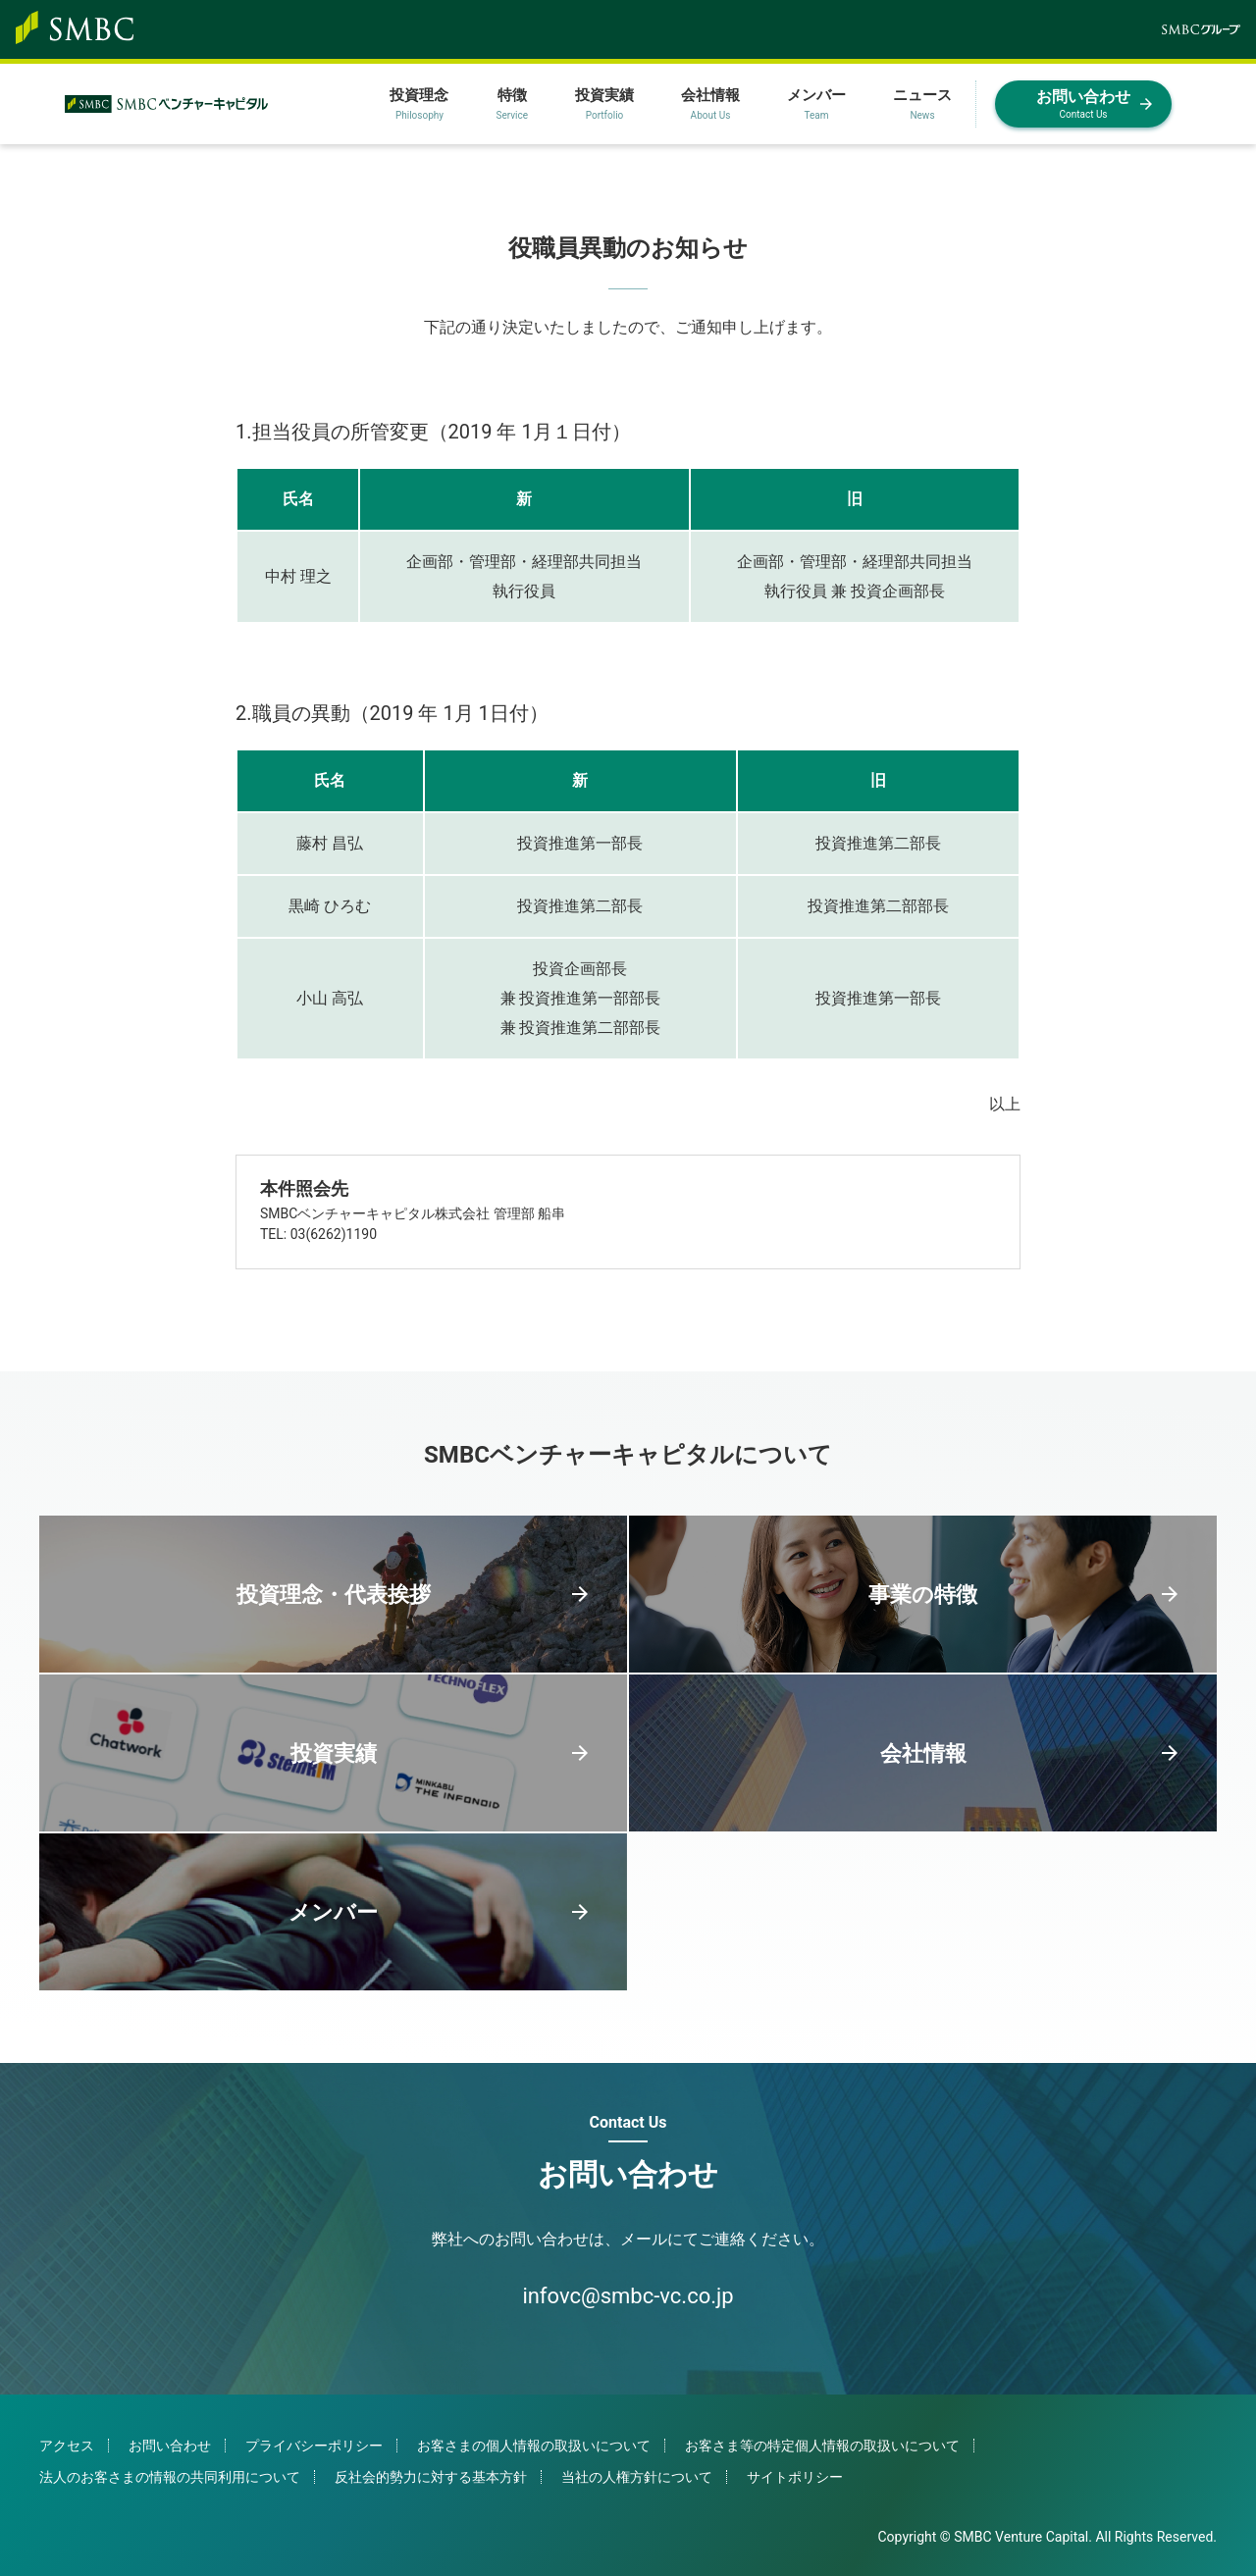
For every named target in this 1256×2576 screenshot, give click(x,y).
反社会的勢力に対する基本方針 (431, 2477)
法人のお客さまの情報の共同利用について (169, 2477)
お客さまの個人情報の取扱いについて (534, 2445)
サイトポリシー (795, 2477)
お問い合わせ (170, 2445)
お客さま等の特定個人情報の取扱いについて (822, 2445)
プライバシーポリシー (314, 2445)
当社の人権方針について (636, 2477)
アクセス (66, 2445)
